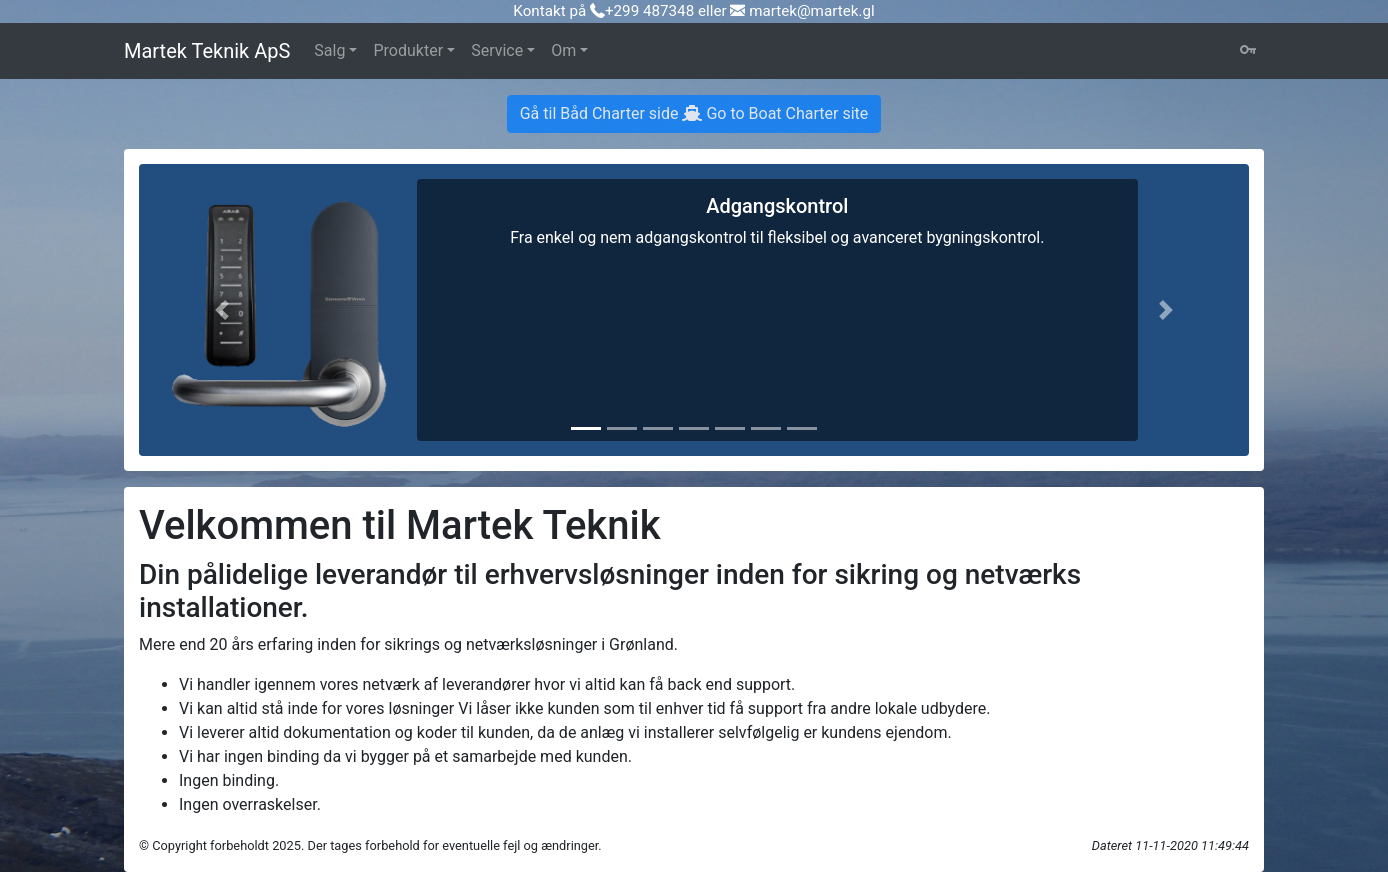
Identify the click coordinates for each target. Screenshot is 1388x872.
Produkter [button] (408, 50)
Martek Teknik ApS (207, 51)
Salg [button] (329, 50)
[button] (222, 310)
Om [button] (563, 50)
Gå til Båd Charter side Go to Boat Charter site (694, 113)
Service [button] (497, 50)
